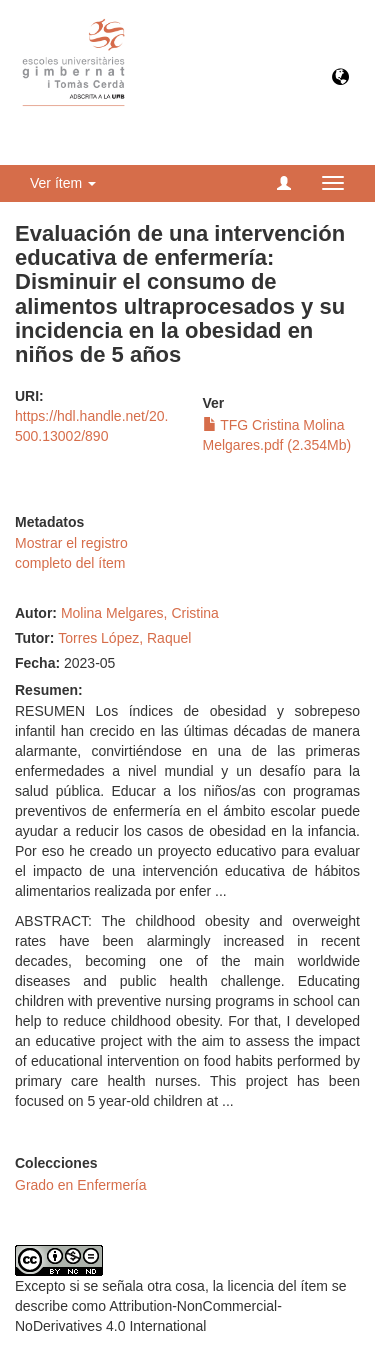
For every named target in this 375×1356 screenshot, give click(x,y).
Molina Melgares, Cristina (140, 613)
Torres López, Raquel (124, 638)
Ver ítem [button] (63, 183)
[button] (340, 78)
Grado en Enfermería (81, 1185)
